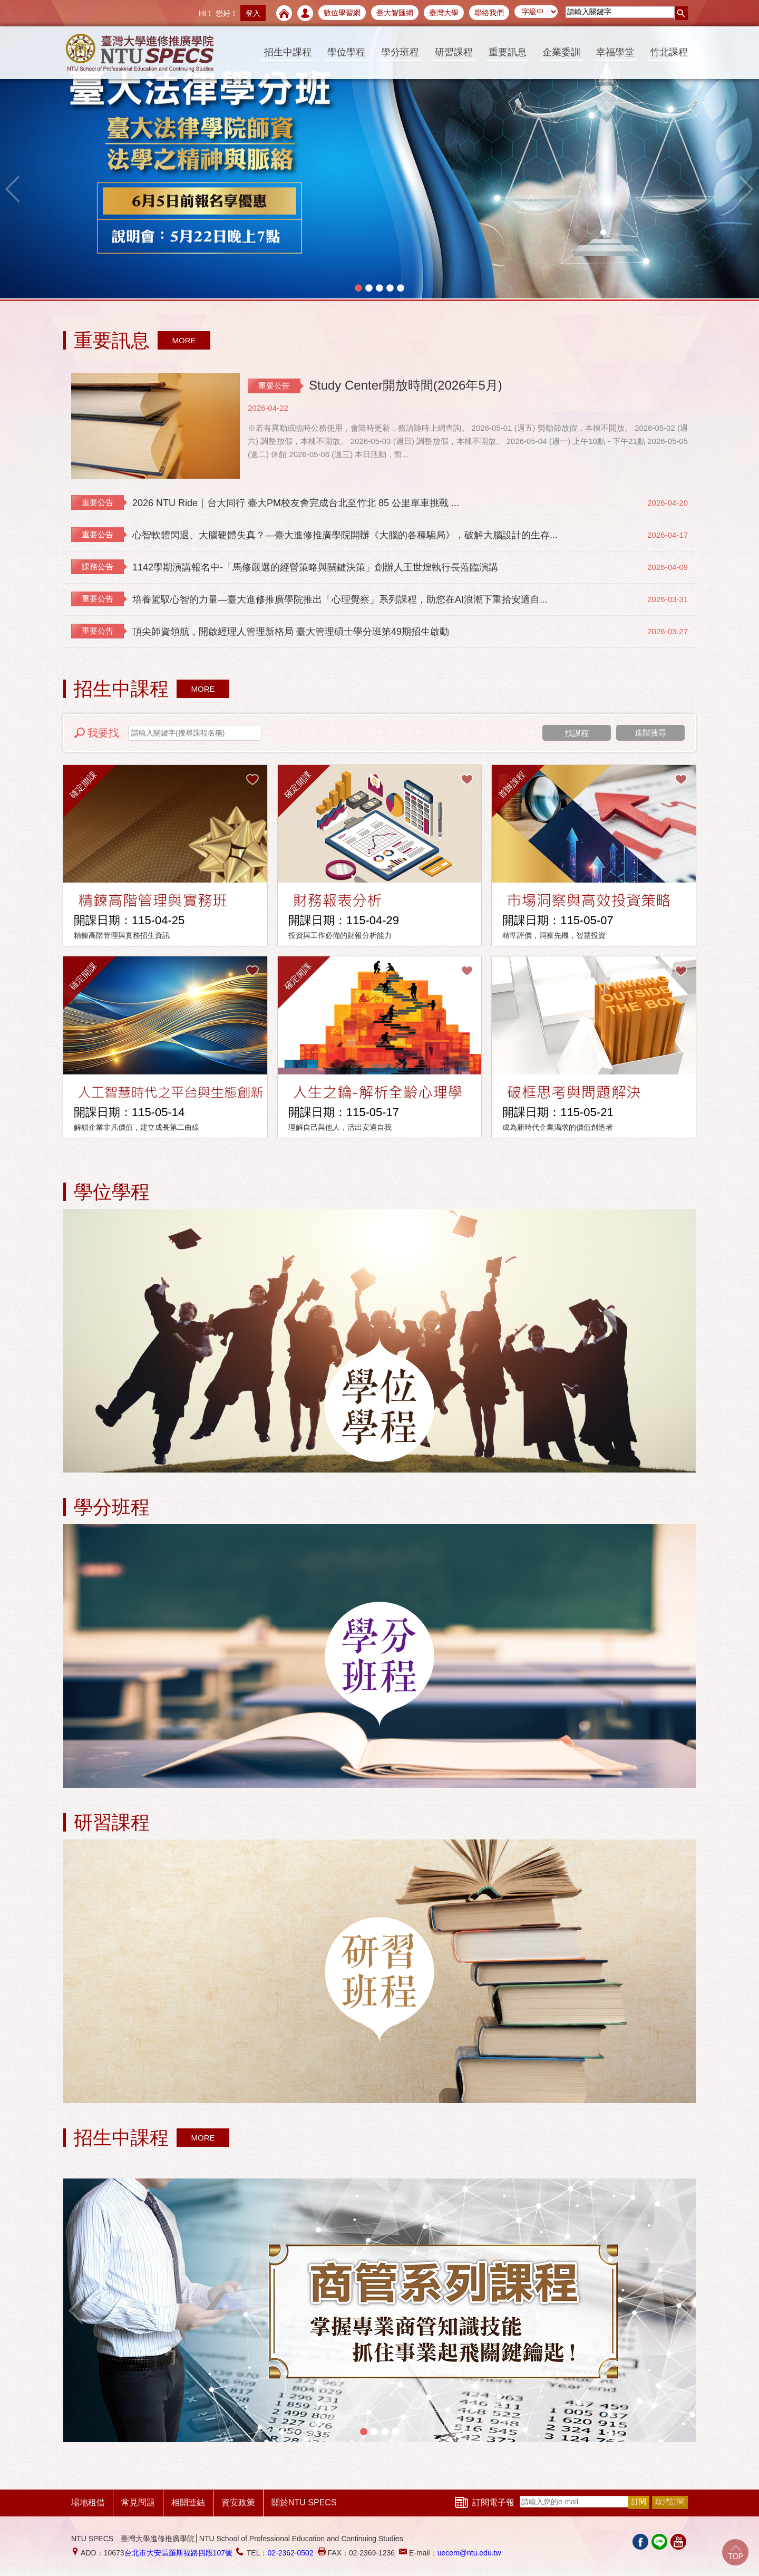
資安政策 (238, 2502)
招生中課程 (288, 52)
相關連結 (188, 2502)
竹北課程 (669, 52)
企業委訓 (561, 52)
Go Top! (735, 2552)
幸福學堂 (615, 52)
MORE (184, 340)
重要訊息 (508, 52)
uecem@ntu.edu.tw (469, 2553)
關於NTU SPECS (304, 2502)
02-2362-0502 (290, 2553)
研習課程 (454, 52)
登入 (253, 13)
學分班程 (400, 52)
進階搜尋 (650, 732)
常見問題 (138, 2502)
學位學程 (346, 52)
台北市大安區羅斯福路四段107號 (178, 2553)
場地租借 (88, 2502)
